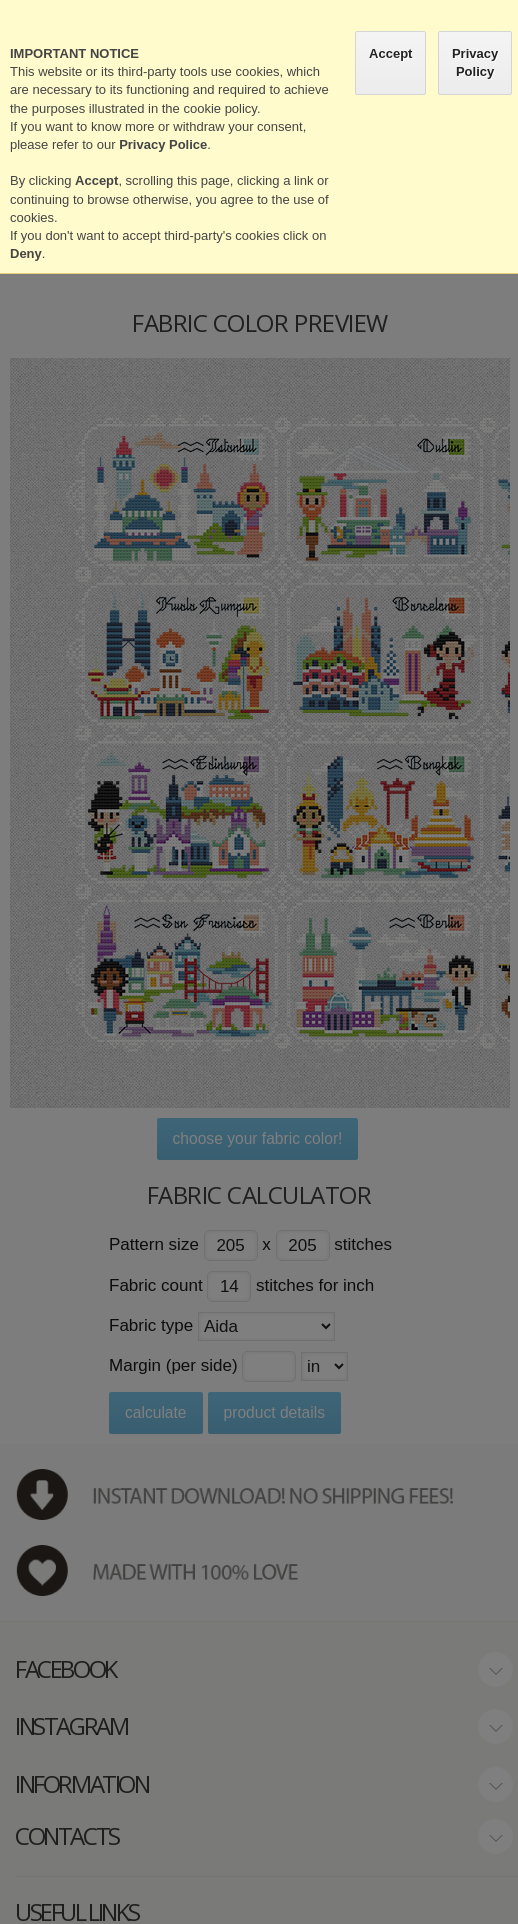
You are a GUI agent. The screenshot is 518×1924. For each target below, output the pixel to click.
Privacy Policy (475, 62)
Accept (390, 53)
